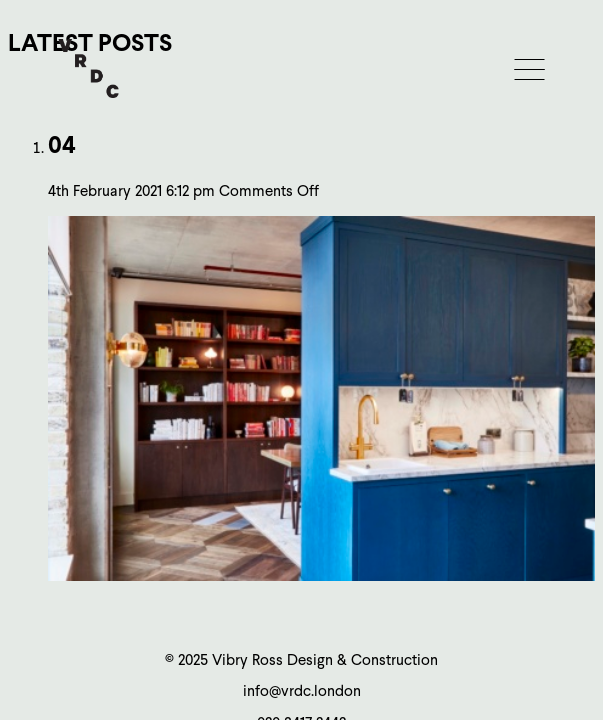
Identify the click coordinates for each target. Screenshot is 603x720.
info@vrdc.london (302, 690)
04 (62, 144)
